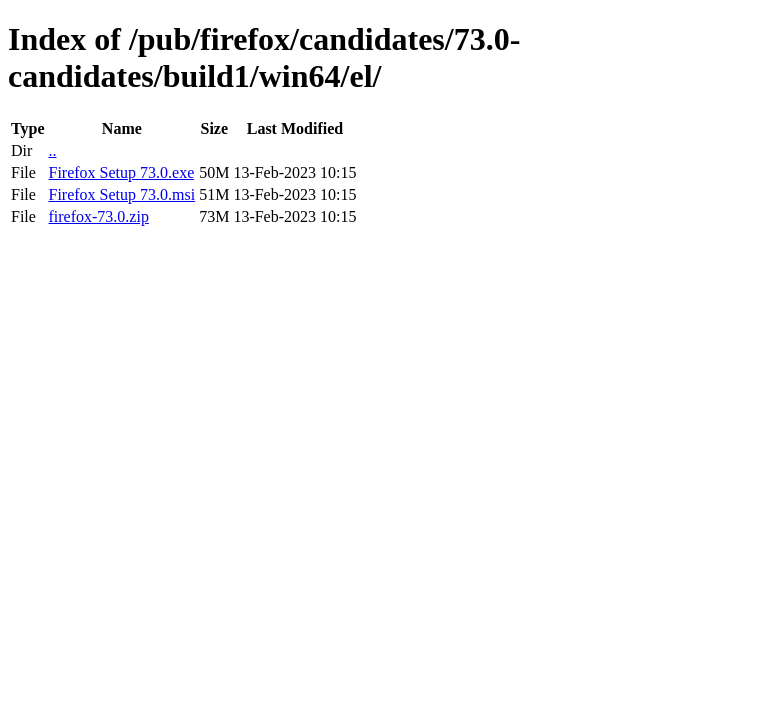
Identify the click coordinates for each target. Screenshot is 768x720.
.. (52, 150)
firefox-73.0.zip (98, 216)
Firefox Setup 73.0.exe (121, 172)
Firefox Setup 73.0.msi (121, 194)
